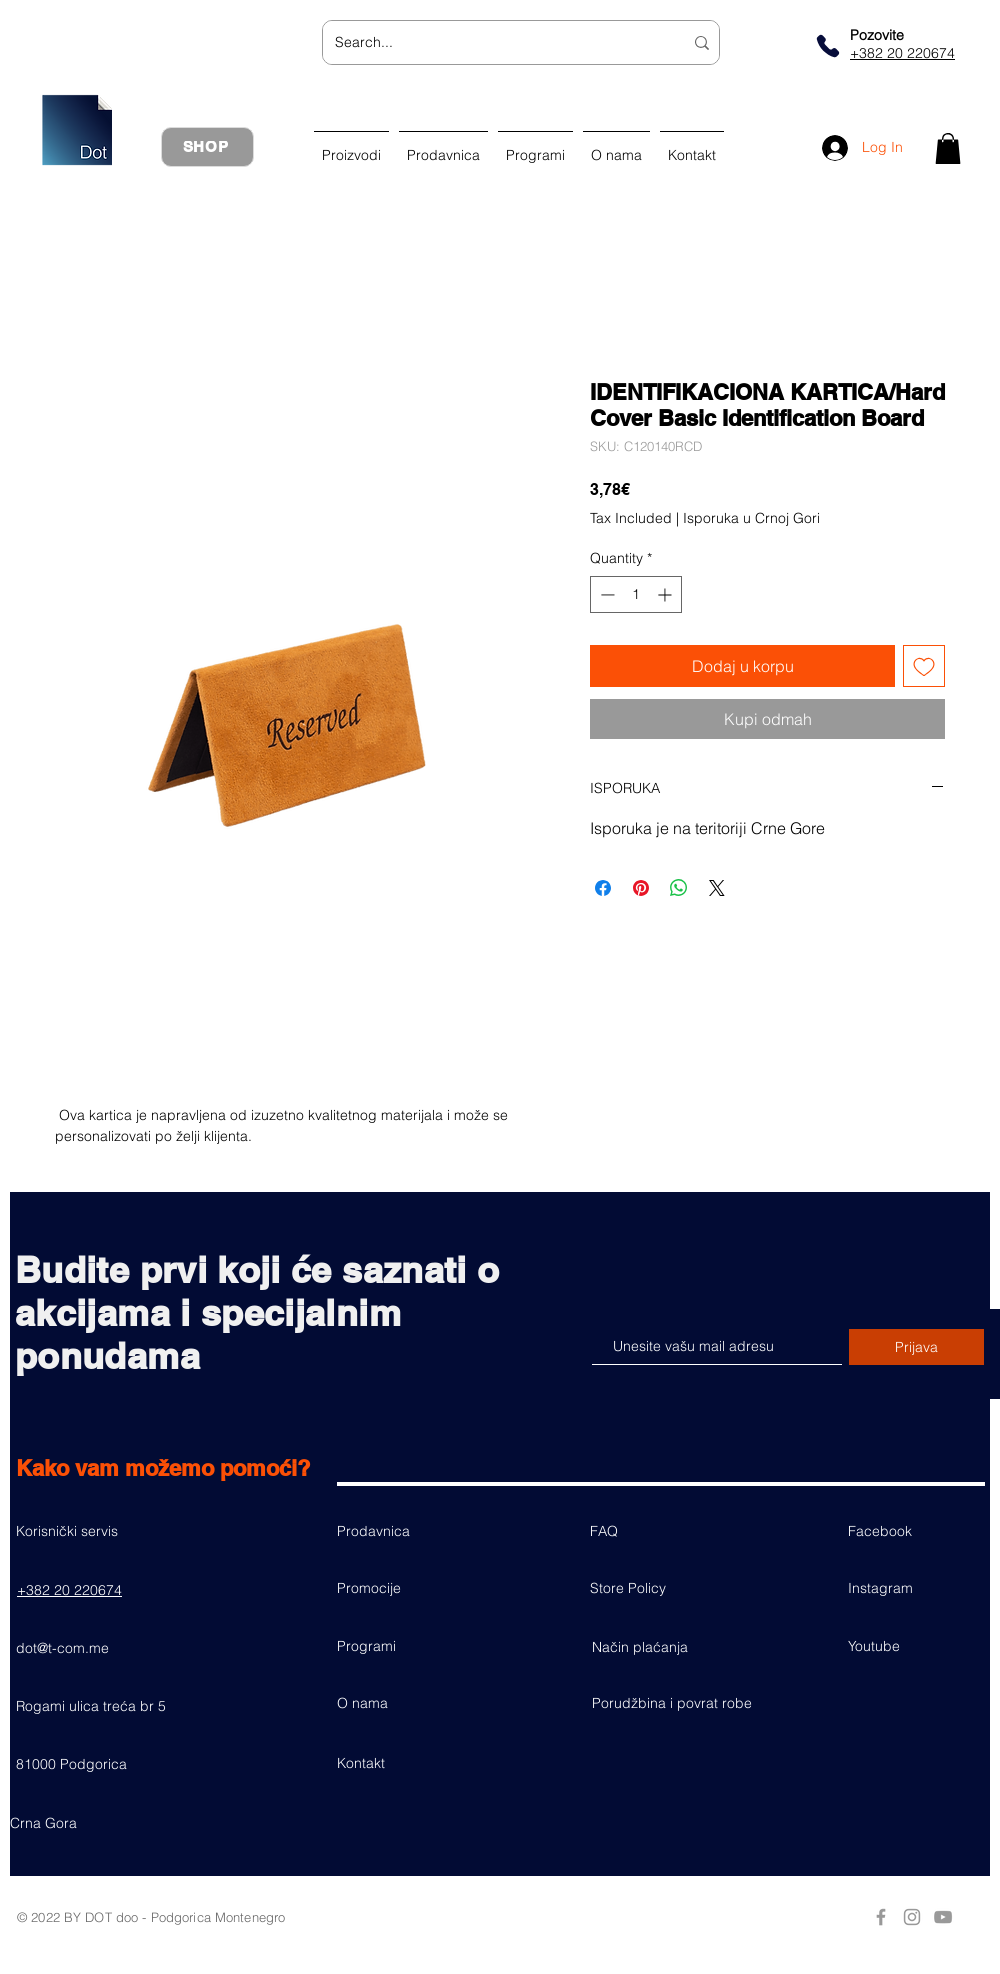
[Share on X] (717, 888)
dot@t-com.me (62, 1648)
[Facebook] (919, 1531)
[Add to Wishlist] (924, 666)
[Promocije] (408, 1588)
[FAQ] (661, 1531)
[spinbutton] (636, 594)
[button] (948, 148)
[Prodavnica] (408, 1531)
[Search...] (494, 42)
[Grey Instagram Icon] (912, 1917)
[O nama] (408, 1703)
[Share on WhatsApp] (679, 888)
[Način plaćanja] (663, 1647)
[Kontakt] (408, 1763)
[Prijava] (916, 1347)
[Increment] (666, 594)
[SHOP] (207, 147)
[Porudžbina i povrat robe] (672, 1703)
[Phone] (828, 46)
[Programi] (408, 1646)
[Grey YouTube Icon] (943, 1917)
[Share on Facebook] (603, 888)
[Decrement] (605, 594)
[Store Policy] (661, 1588)
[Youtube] (919, 1646)
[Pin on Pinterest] (641, 888)
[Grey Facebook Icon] (881, 1917)
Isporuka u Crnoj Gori (751, 518)
